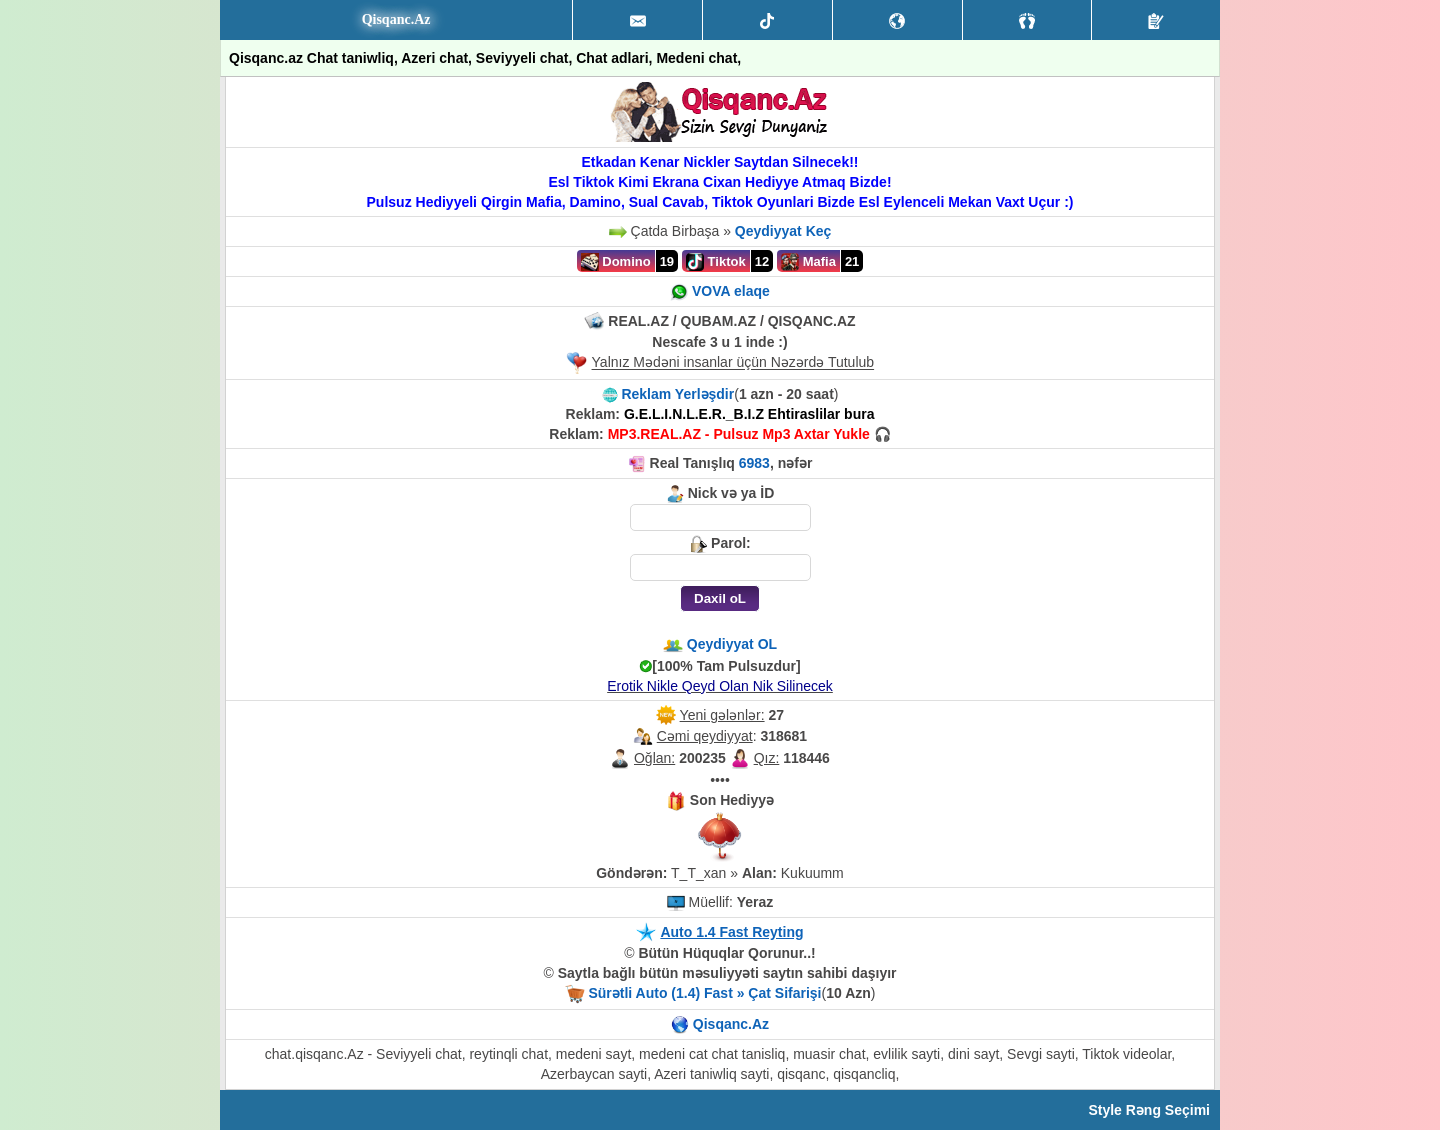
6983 (754, 463)
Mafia (808, 262)
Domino (616, 262)
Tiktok (716, 262)
